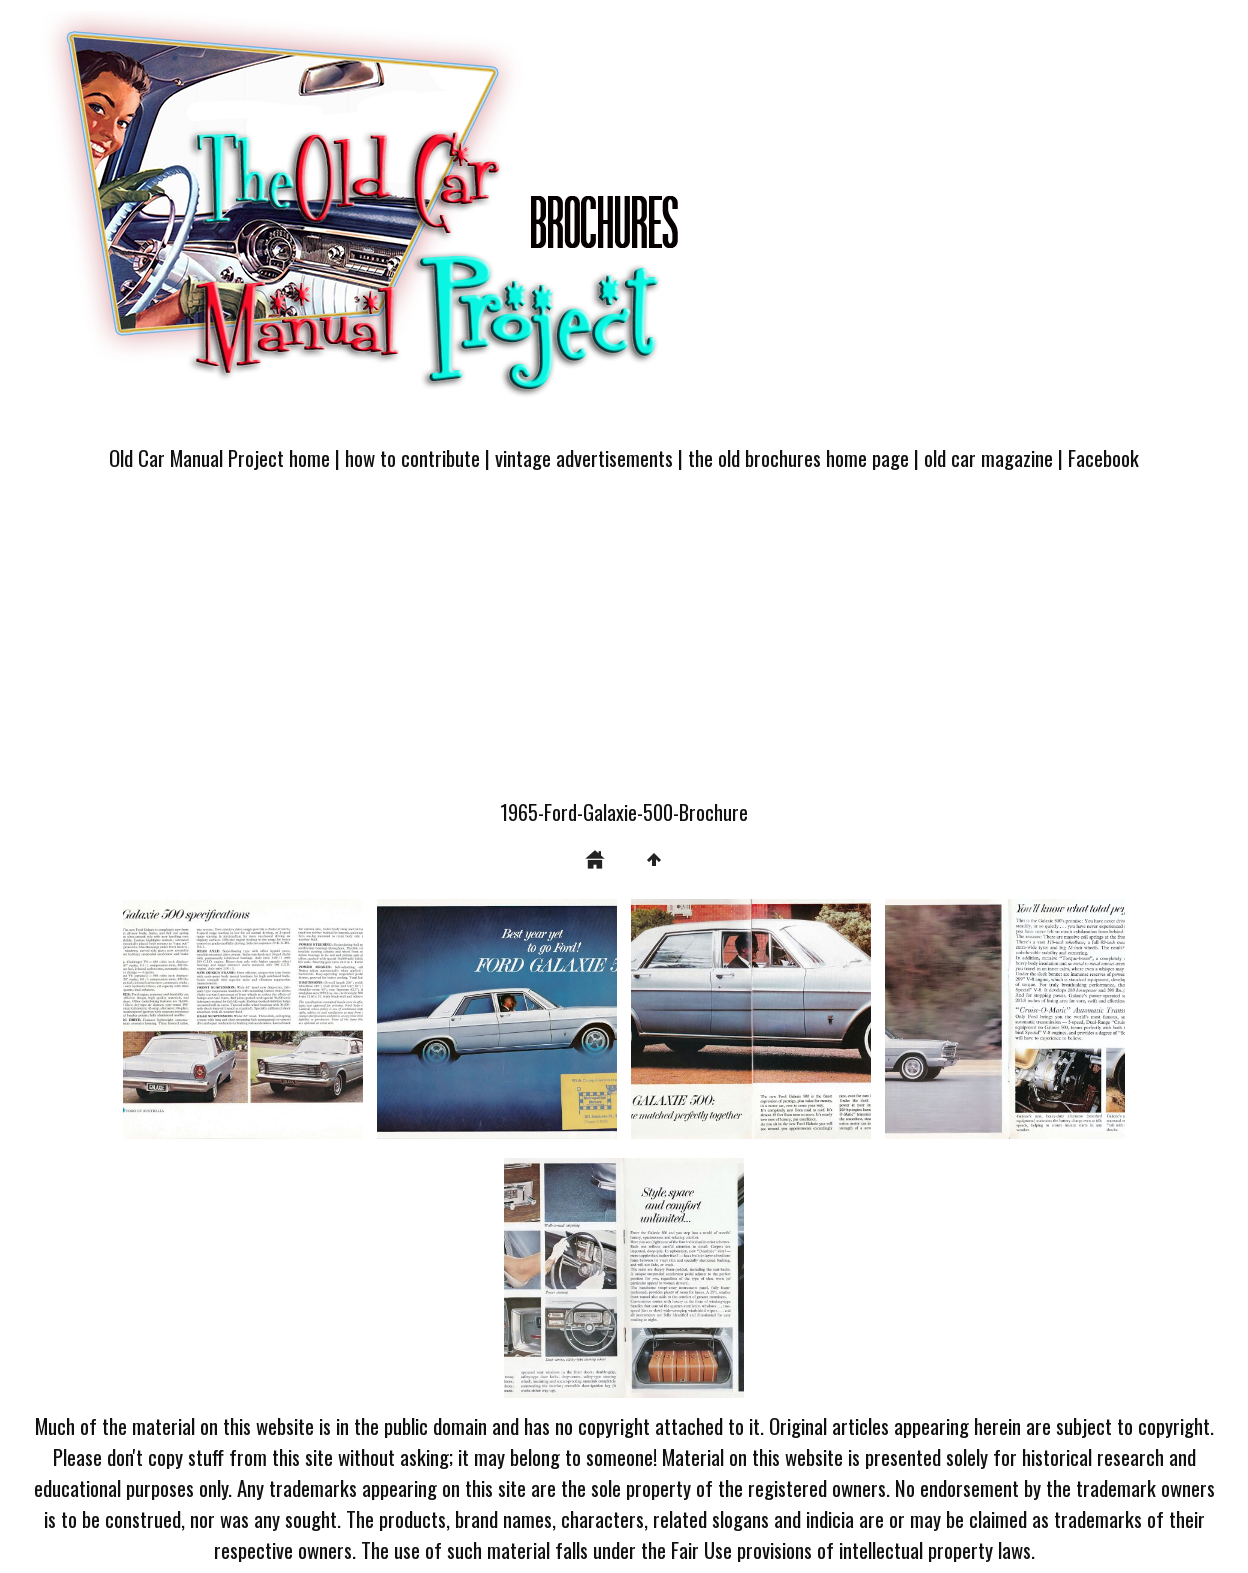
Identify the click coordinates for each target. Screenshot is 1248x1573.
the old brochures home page (798, 457)
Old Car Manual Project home (219, 457)
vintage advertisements (584, 457)
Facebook (1103, 457)
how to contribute (412, 457)
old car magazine (988, 457)
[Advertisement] (624, 647)
